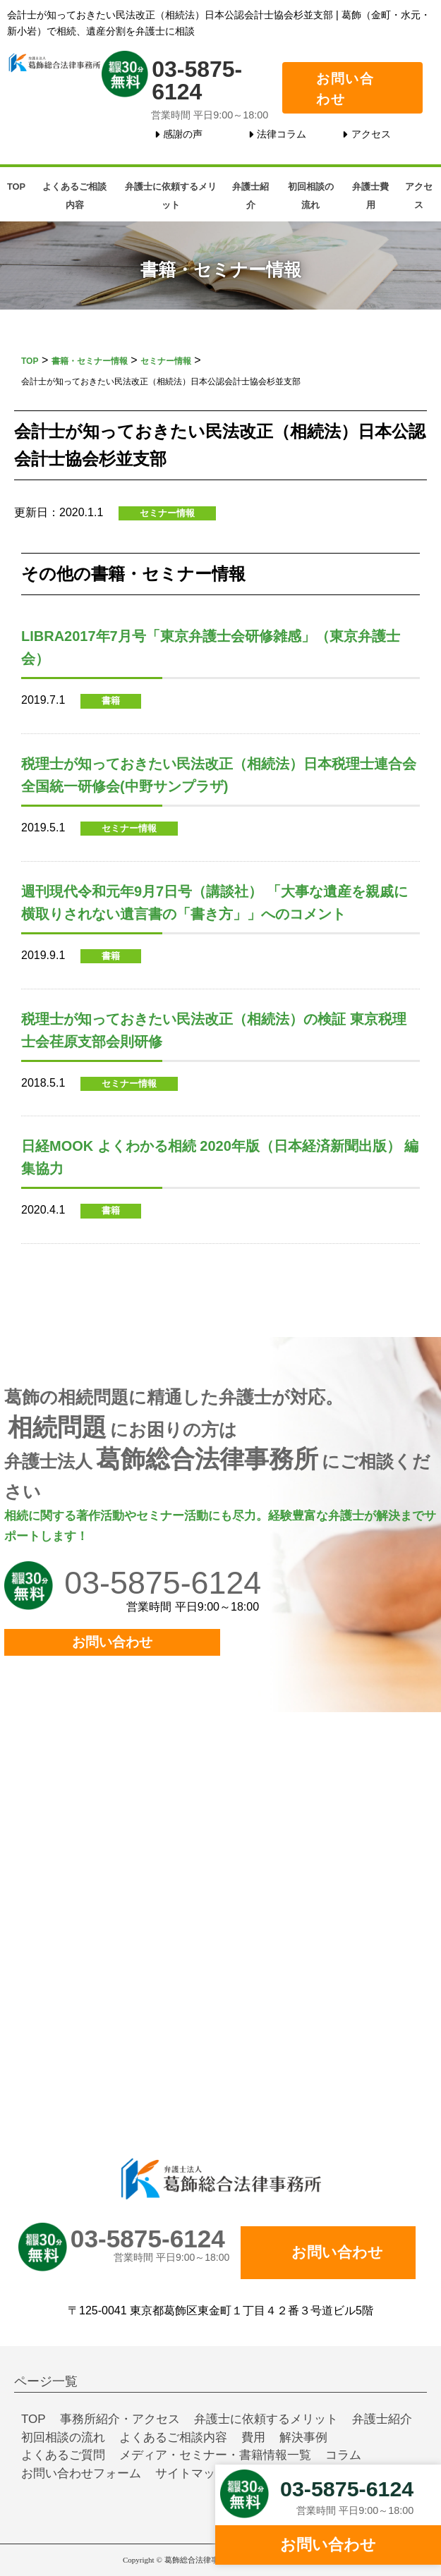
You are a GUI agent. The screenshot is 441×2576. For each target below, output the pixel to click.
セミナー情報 (167, 513)
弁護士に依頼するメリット (171, 195)
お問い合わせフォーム (81, 2473)
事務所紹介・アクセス (120, 2419)
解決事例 (303, 2437)
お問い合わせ (345, 88)
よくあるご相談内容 (74, 195)
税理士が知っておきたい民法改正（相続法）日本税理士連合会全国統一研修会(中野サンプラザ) (218, 775)
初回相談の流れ (311, 195)
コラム (343, 2455)
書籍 (111, 700)
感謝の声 (183, 134)
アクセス (371, 134)
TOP (16, 186)
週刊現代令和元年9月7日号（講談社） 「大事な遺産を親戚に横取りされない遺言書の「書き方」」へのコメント (214, 903)
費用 (253, 2437)
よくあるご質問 (63, 2455)
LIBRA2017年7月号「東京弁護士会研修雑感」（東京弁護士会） (210, 647)
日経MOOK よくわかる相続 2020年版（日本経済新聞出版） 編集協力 (219, 1157)
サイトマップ (191, 2473)
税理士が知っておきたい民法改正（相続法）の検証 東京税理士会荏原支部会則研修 (213, 1030)
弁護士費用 (370, 195)
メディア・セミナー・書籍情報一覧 (215, 2455)
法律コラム (281, 134)
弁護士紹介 (250, 195)
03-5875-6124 (197, 79)
